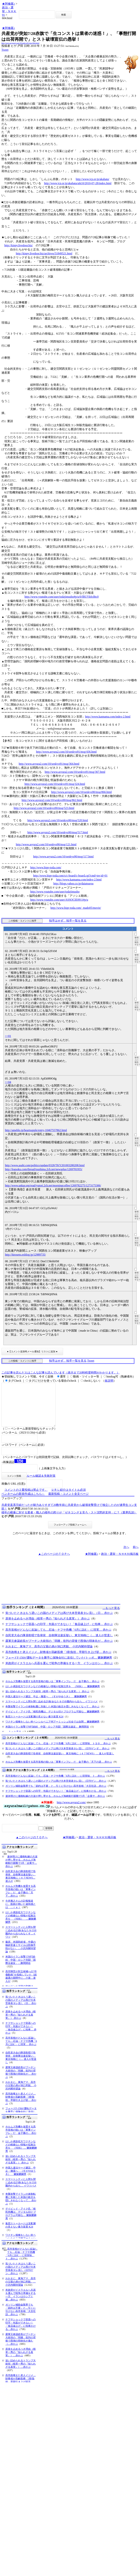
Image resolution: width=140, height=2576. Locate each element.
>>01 (8, 1036)
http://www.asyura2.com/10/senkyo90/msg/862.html (52, 800)
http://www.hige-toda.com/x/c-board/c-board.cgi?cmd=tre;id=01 (70, 875)
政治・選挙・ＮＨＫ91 (9, 11)
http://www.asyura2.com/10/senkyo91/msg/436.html (66, 751)
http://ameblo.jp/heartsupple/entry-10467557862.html (36, 1130)
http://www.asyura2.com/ (71, 1811)
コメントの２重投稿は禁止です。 (26, 1498)
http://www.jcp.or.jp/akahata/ (92, 179)
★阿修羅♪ (8, 3)
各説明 (109, 1380)
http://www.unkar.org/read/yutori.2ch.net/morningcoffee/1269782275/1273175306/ (53, 1185)
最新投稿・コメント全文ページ (68, 1502)
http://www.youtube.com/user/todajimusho (55, 891)
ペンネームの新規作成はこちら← (23, 1502)
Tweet (4, 49)
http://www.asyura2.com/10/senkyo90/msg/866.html (81, 792)
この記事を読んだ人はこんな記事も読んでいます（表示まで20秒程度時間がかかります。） (60, 1372)
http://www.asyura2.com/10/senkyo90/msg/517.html (57, 832)
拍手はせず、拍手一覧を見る (67, 920)
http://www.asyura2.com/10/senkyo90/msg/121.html (46, 844)
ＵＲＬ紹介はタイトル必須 (68, 1498)
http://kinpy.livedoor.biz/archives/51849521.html (44, 253)
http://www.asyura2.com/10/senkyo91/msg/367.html (75, 771)
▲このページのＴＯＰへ (54, 1562)
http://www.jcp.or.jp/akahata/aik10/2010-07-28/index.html (77, 183)
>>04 (8, 1082)
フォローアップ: (11, 1506)
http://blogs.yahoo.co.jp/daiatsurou (73, 883)
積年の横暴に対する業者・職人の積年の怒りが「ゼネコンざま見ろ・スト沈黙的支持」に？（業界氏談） (69, 1521)
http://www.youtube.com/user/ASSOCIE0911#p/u (59, 899)
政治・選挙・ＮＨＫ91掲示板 (120, 1562)
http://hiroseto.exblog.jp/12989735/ (25, 1254)
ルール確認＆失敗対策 (41, 1484)
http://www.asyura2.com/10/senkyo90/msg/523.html (44, 808)
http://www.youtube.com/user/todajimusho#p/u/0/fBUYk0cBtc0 (62, 596)
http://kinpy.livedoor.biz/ (18, 245)
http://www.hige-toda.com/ (45, 867)
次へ (126, 1555)
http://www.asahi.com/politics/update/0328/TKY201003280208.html (45, 1165)
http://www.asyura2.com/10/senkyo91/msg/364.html (49, 763)
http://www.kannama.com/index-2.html (107, 716)
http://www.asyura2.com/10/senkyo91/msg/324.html (55, 783)
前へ (136, 1555)
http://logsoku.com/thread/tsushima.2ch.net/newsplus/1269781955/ (43, 1169)
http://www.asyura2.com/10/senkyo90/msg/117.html (63, 856)
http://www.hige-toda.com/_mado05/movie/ (75, 907)
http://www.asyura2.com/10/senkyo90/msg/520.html (57, 820)
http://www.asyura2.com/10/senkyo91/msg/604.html (20, 43)
